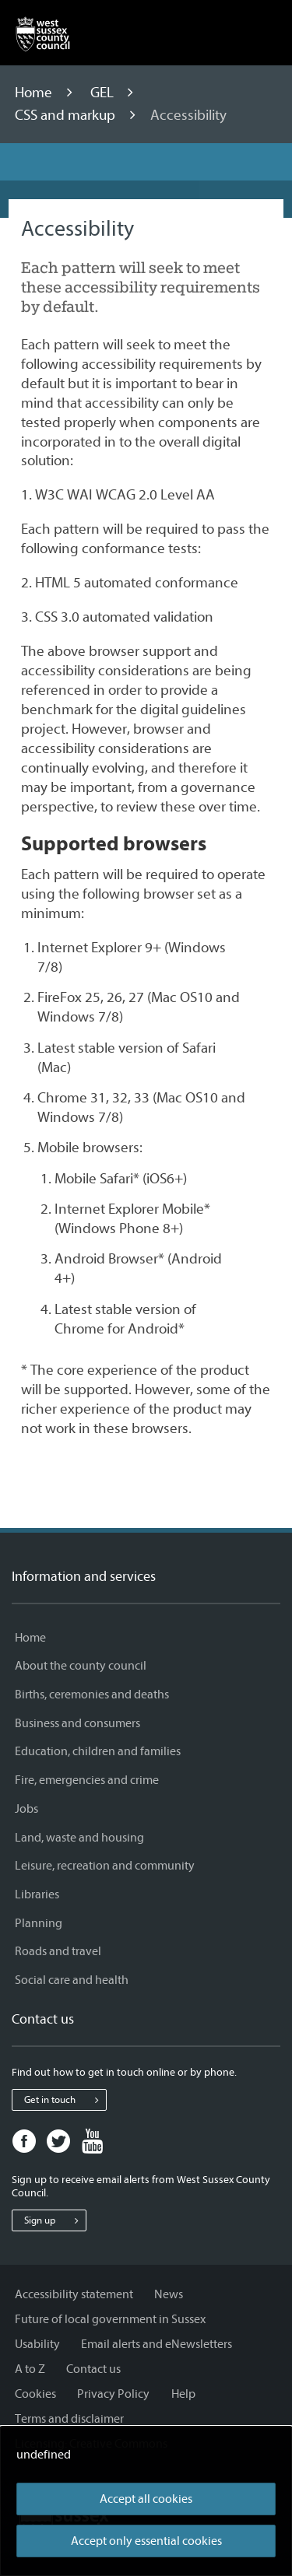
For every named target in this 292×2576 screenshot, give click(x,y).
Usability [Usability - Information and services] (37, 2344)
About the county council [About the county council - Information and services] (80, 1666)
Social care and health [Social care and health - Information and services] (71, 1980)
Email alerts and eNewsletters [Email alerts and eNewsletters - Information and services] (156, 2344)
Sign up (55, 2220)
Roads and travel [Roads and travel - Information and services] (58, 1951)
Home (35, 92)
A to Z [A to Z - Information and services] (30, 2369)
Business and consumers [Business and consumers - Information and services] (77, 1723)
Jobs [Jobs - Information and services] (26, 1809)
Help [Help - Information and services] (183, 2394)
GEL (103, 92)
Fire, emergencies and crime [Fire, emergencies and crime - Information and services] (87, 1780)
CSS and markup (66, 115)
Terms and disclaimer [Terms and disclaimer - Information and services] (69, 2419)
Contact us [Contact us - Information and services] (93, 2369)
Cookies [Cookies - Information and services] (35, 2394)
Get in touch (65, 2100)
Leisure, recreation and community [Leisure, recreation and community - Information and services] (105, 1866)
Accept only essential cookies (146, 2541)
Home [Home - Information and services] (30, 1638)
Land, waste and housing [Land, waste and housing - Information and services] (79, 1838)
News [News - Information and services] (168, 2294)
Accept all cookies (146, 2499)
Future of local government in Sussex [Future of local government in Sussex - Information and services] (110, 2319)
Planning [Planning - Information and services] (38, 1923)
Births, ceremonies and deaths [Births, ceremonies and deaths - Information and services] (92, 1695)
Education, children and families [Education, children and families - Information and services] (98, 1751)
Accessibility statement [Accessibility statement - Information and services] (74, 2294)
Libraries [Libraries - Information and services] (37, 1894)
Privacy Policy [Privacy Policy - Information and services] (113, 2394)
